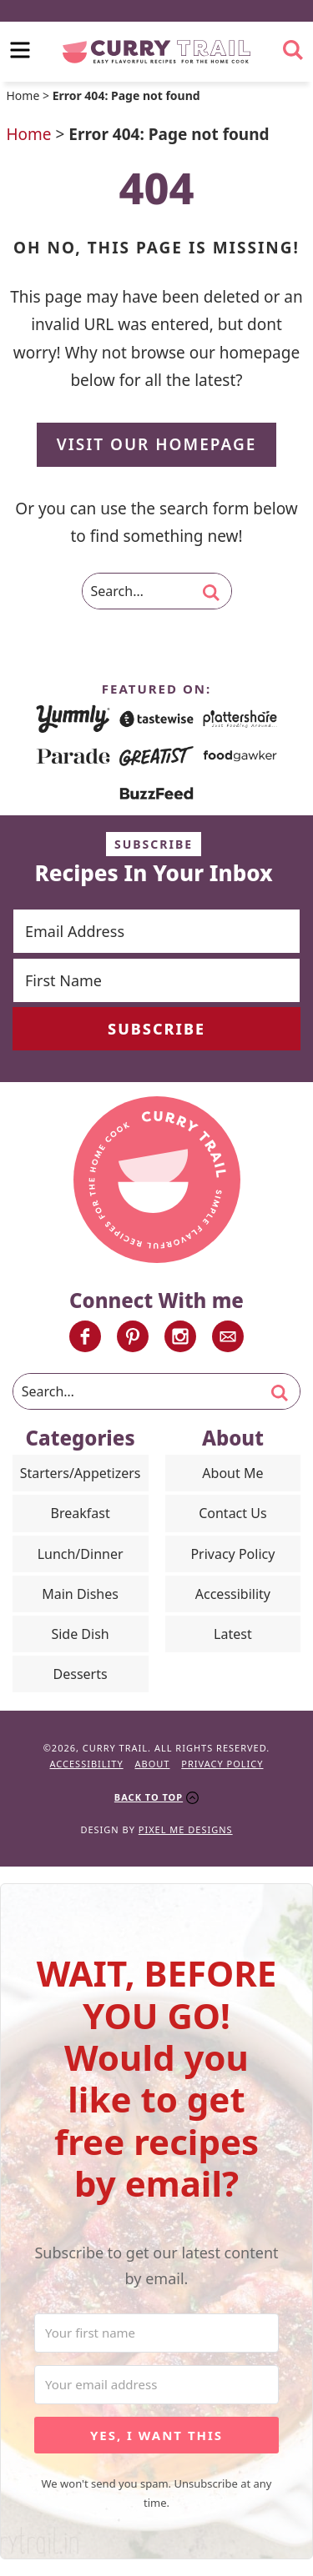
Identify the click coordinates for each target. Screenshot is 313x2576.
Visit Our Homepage (157, 444)
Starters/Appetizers (80, 1473)
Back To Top (148, 1797)
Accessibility (232, 1594)
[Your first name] (156, 2333)
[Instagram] (180, 1336)
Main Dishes (80, 1594)
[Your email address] (156, 2384)
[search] (293, 50)
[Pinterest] (133, 1336)
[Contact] (228, 1336)
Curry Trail (156, 52)
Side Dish (80, 1634)
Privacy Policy (232, 1554)
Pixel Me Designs (186, 1829)
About (152, 1763)
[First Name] (156, 980)
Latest (233, 1634)
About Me (232, 1473)
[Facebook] (85, 1336)
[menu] (20, 50)
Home (23, 95)
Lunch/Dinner (81, 1554)
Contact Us (232, 1513)
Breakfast (80, 1513)
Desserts (80, 1674)
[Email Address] (156, 931)
